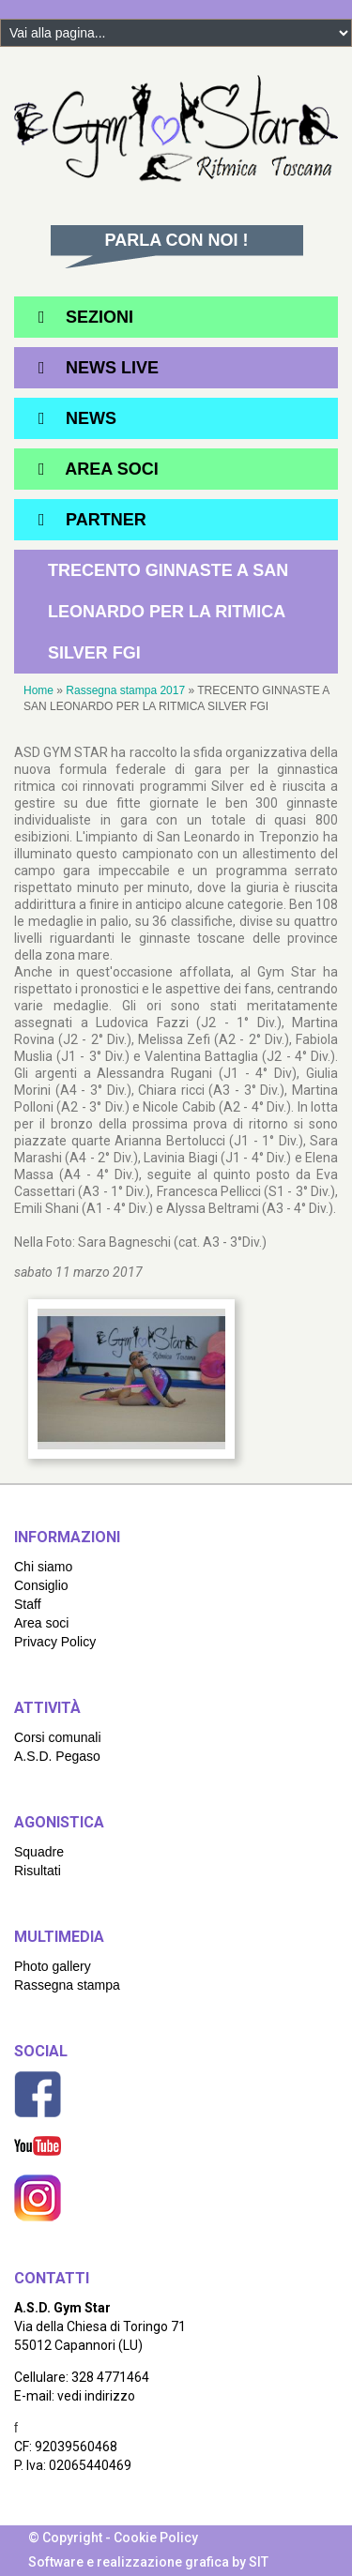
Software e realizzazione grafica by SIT (148, 2561)
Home (38, 690)
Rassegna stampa (67, 1985)
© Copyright (65, 2537)
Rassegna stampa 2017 (125, 690)
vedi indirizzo (96, 2395)
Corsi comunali (57, 1737)
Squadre (39, 1851)
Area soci (41, 1622)
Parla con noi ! (177, 240)
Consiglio (41, 1585)
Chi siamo (43, 1566)
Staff (27, 1604)
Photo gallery (52, 1966)
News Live (112, 367)
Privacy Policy (55, 1641)
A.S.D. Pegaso (57, 1756)
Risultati (37, 1870)
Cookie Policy (156, 2537)
